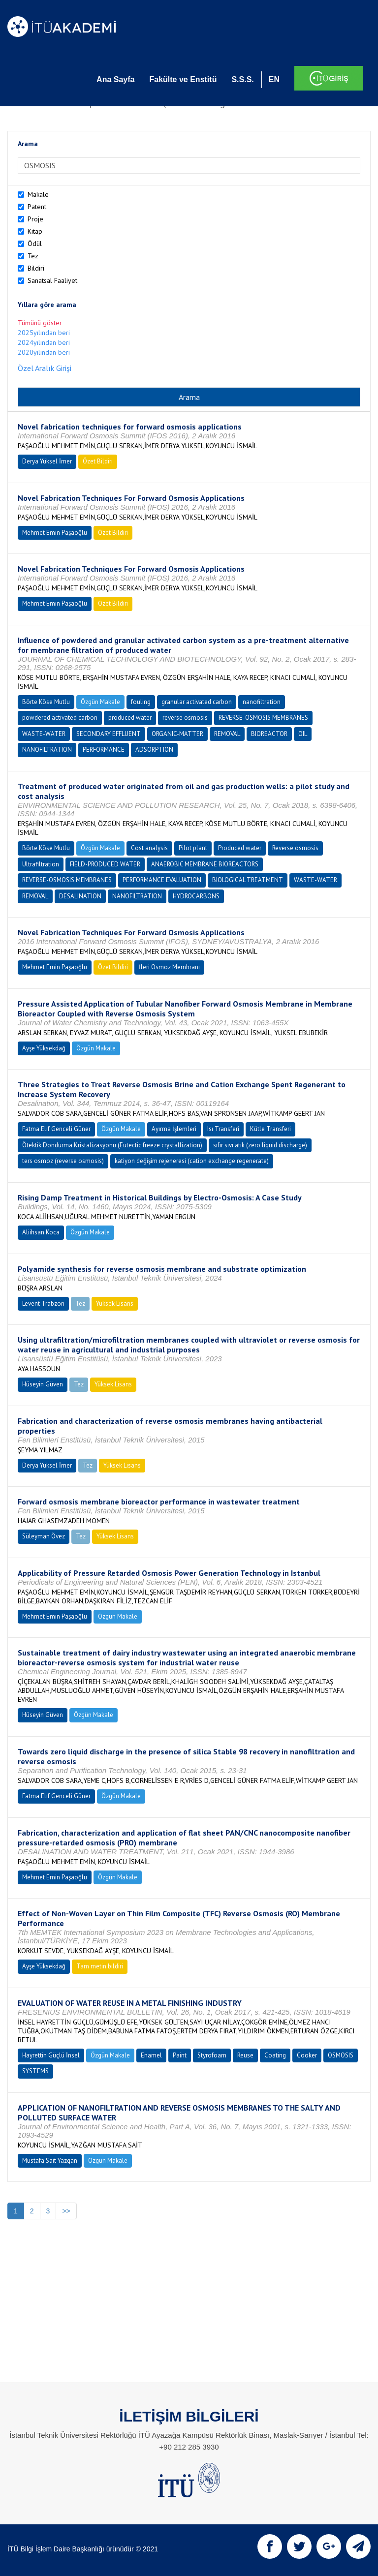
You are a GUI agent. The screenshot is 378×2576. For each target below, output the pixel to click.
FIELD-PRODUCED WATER (105, 864)
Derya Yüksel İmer (47, 461)
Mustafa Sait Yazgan (49, 2160)
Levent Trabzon (43, 1303)
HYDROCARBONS (196, 896)
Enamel (151, 2055)
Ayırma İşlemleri (174, 1129)
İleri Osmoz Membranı (169, 967)
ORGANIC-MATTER (177, 734)
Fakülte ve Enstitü (183, 79)
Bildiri (36, 268)
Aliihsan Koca (41, 1232)
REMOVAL (227, 734)
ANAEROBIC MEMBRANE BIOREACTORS (204, 864)
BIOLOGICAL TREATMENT (247, 880)
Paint (180, 2055)
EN (274, 79)
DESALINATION (80, 896)
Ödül (35, 243)
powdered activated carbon (59, 717)
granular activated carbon (196, 702)
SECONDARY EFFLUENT (108, 734)
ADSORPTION (154, 749)
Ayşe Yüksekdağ (43, 1048)
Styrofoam (211, 2055)
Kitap (35, 231)
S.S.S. (242, 79)
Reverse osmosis (295, 848)
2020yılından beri (44, 352)
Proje (35, 219)
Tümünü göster (40, 322)
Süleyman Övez (43, 1536)
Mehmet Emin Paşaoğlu (54, 532)
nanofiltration (262, 702)
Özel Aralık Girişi (44, 368)
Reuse (245, 2055)
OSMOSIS (340, 2055)
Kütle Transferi (270, 1129)
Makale (38, 194)
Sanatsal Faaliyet (52, 280)
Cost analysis (149, 848)
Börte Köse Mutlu (46, 702)
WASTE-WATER (43, 734)
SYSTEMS (35, 2071)
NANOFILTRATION (47, 749)
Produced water (239, 848)
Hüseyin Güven (42, 1384)
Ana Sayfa (115, 79)
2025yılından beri (44, 332)
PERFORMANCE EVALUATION (162, 880)
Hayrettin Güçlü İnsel (51, 2055)
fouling (141, 702)
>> (66, 2211)
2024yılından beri (44, 342)
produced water (130, 717)
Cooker (307, 2055)
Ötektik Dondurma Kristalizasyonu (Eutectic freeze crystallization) (112, 1145)
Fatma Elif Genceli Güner (56, 1129)
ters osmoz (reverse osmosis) (63, 1161)
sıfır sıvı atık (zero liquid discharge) (260, 1145)
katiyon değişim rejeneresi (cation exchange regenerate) (192, 1161)
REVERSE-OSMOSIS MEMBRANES (263, 717)
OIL (302, 734)
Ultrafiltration (40, 864)
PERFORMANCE (104, 749)
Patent (37, 206)
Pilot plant (193, 848)
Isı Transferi (223, 1129)
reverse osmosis (185, 717)
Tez (33, 255)
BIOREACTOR (269, 734)
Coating (275, 2055)
